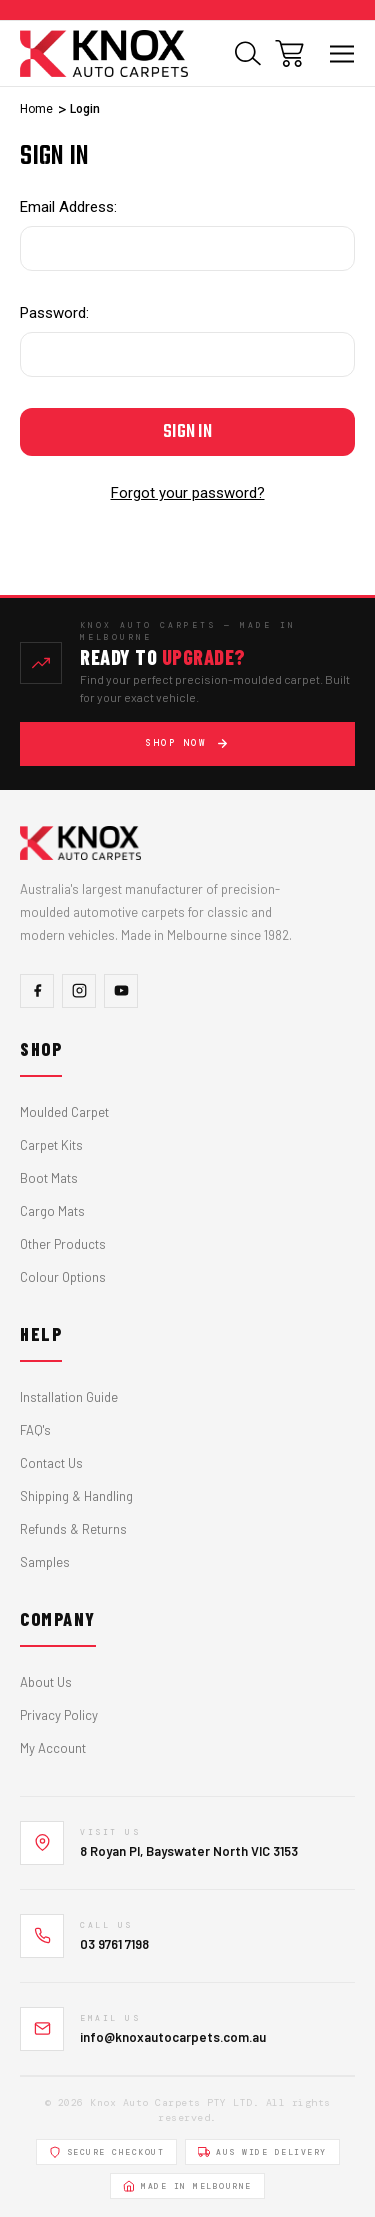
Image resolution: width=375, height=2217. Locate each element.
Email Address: (68, 207)
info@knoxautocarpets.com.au (173, 2037)
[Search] (248, 53)
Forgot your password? (188, 493)
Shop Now (187, 743)
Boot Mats (49, 1178)
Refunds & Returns (73, 1529)
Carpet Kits (51, 1145)
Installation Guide (69, 1397)
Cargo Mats (52, 1211)
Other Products (63, 1244)
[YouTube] (121, 991)
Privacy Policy (59, 1715)
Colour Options (63, 1277)
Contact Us (51, 1463)
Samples (45, 1562)
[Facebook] (37, 991)
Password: (54, 313)
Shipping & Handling (76, 1496)
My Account (53, 1748)
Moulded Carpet (64, 1112)
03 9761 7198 (114, 1944)
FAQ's (35, 1430)
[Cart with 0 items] (289, 53)
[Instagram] (79, 991)
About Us (46, 1682)
